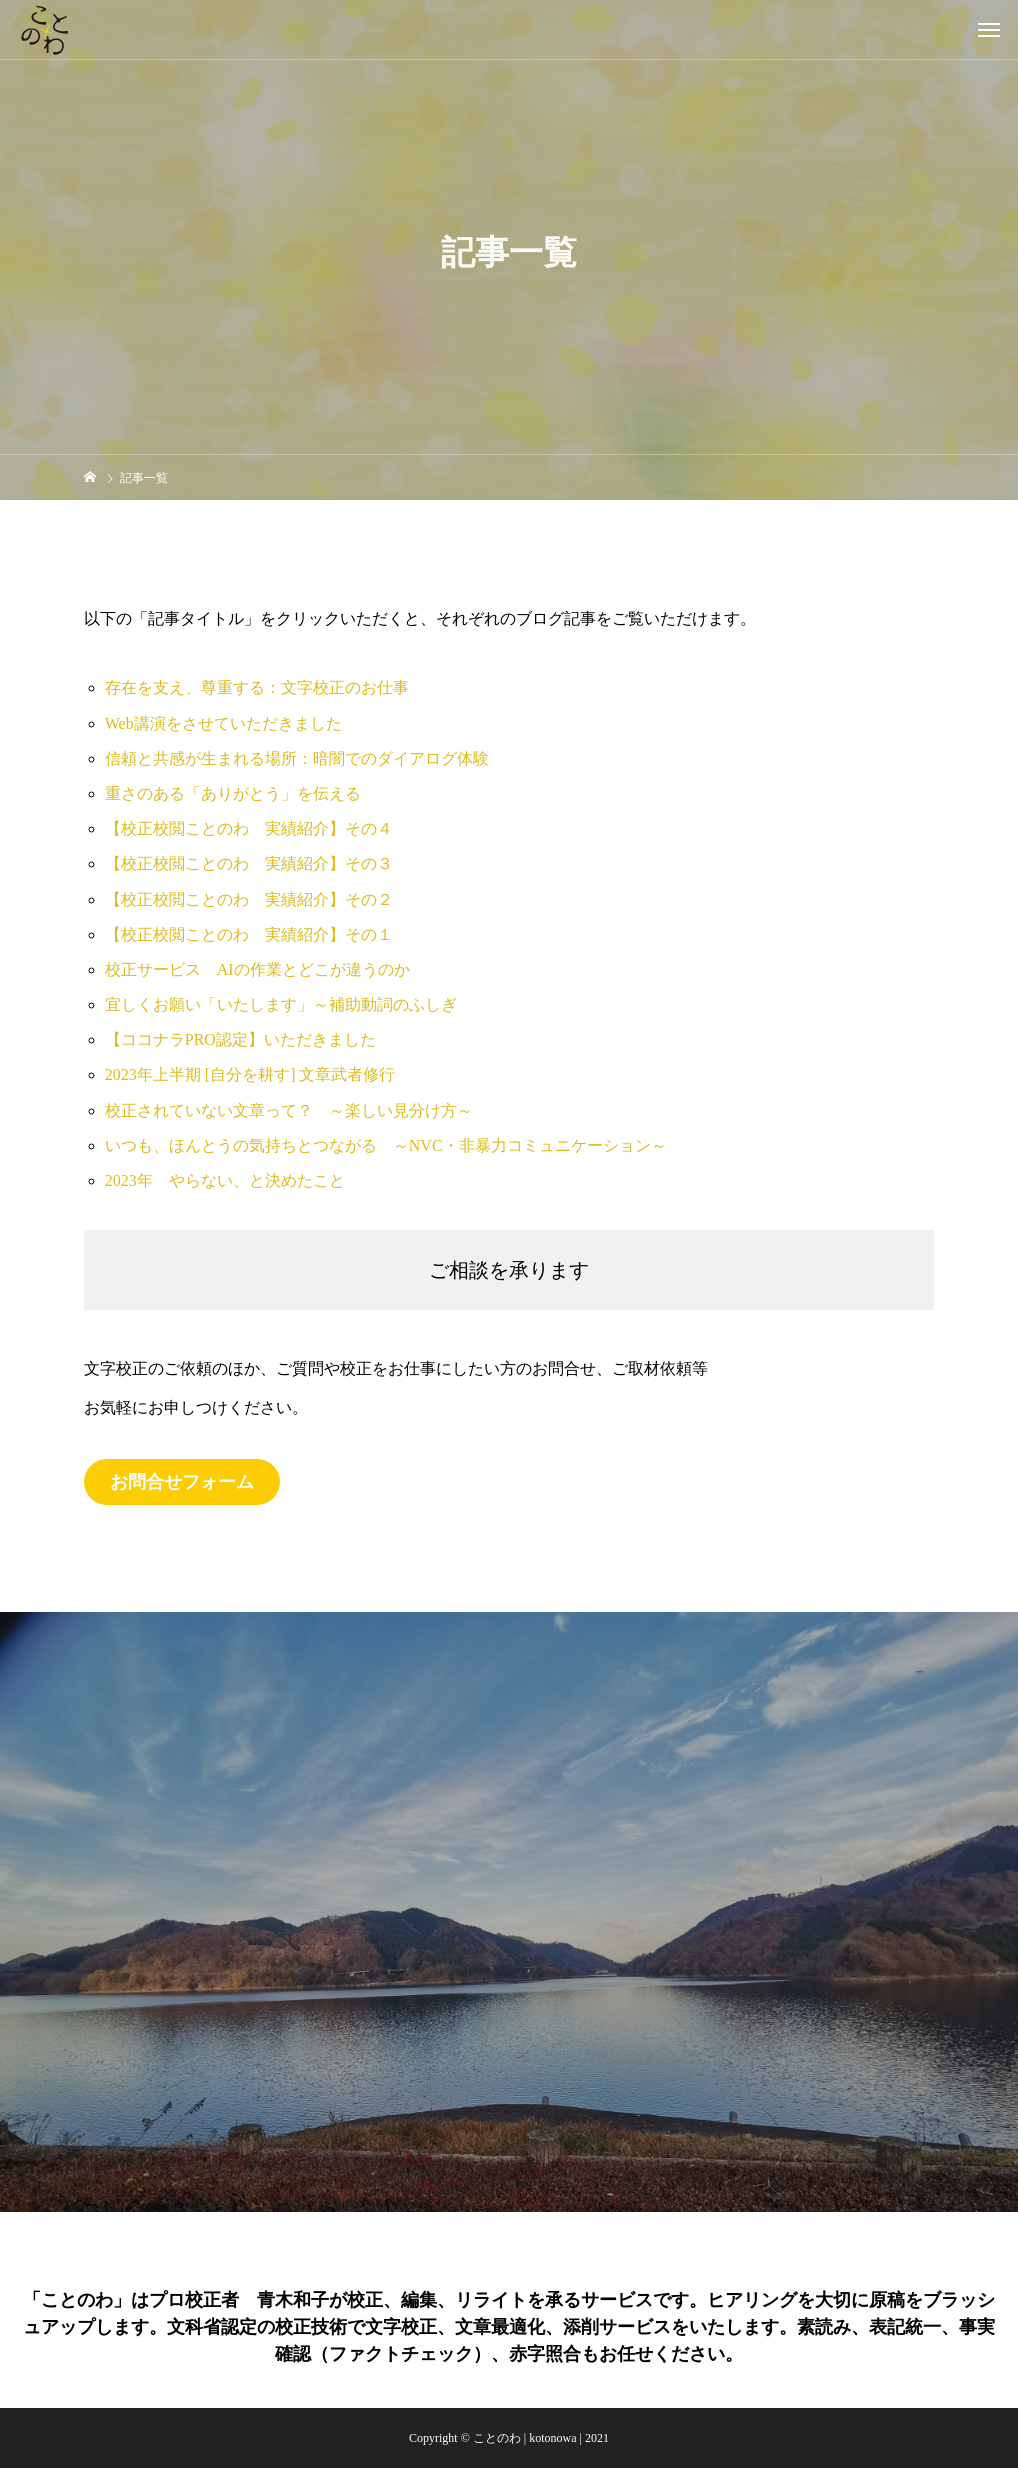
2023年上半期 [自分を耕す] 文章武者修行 (250, 1074)
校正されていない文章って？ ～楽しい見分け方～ (289, 1110)
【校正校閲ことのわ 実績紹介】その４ (249, 828)
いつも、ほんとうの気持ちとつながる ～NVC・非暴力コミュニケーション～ (386, 1145)
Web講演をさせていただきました (223, 723)
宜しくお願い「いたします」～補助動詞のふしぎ (281, 1004)
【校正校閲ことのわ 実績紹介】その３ (249, 863)
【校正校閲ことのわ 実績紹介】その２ (249, 899)
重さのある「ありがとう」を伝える (233, 793)
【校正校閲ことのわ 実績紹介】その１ (249, 934)
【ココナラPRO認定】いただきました (240, 1039)
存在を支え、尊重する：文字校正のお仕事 (257, 687)
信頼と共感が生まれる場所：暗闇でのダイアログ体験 (297, 758)
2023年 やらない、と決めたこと (225, 1180)
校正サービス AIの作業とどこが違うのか (257, 969)
